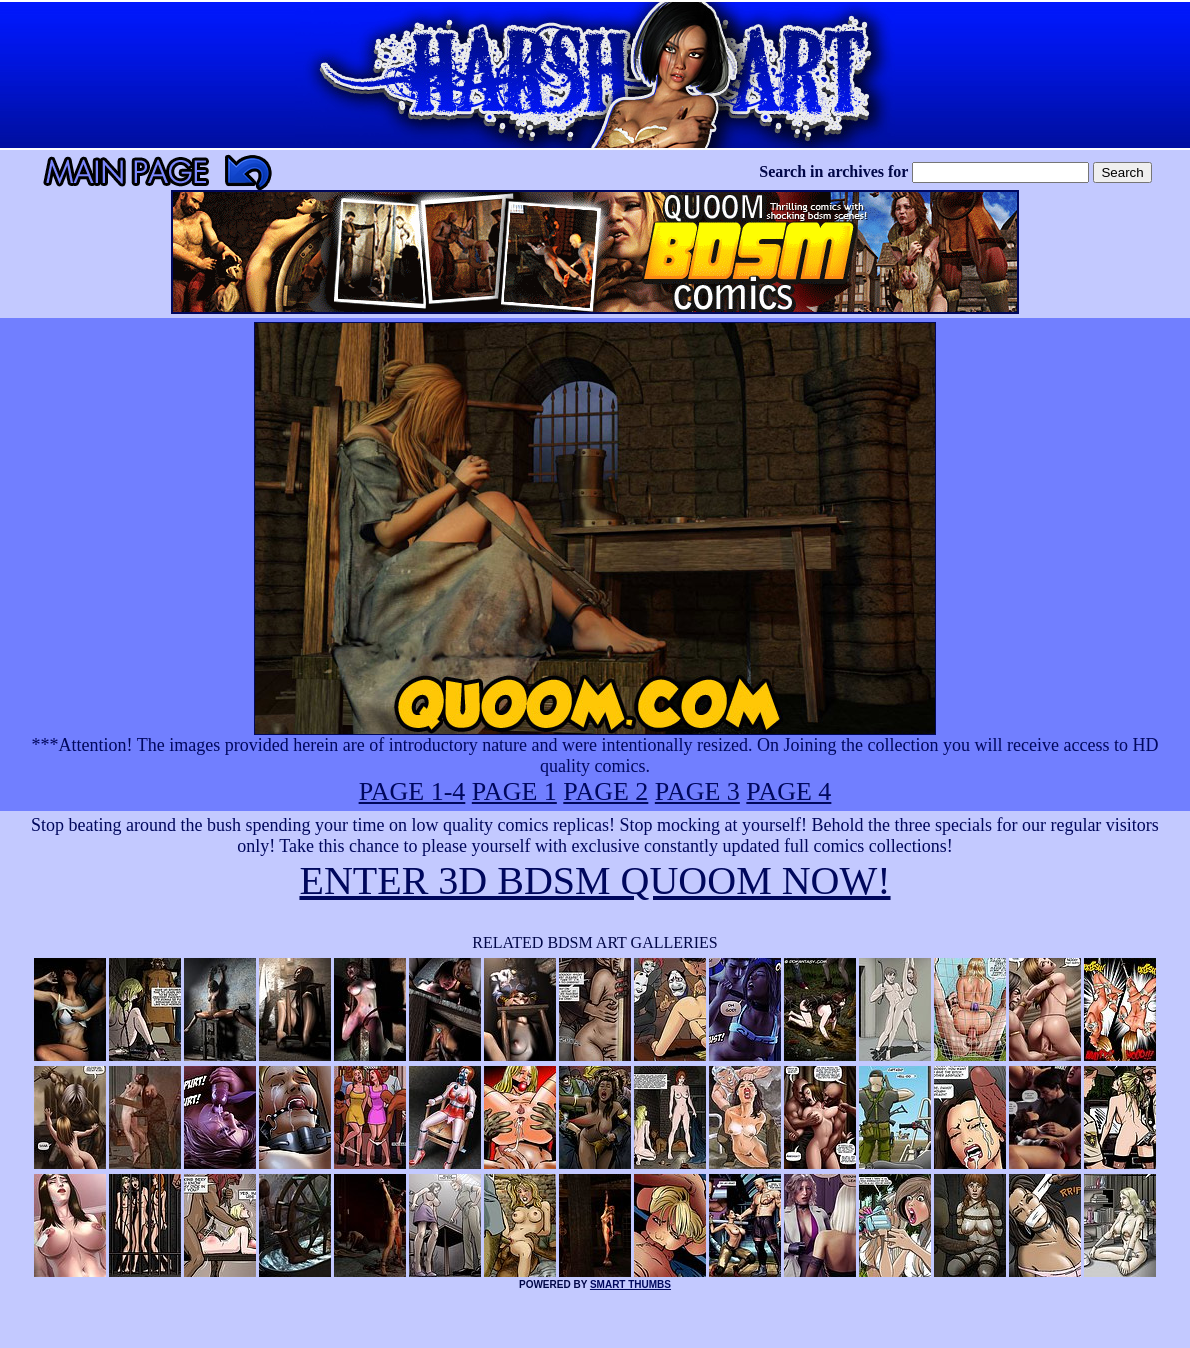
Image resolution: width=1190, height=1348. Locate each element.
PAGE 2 (605, 791)
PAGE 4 (788, 791)
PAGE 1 (514, 791)
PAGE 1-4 (412, 791)
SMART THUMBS (630, 1284)
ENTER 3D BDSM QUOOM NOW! (594, 880)
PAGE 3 (697, 791)
